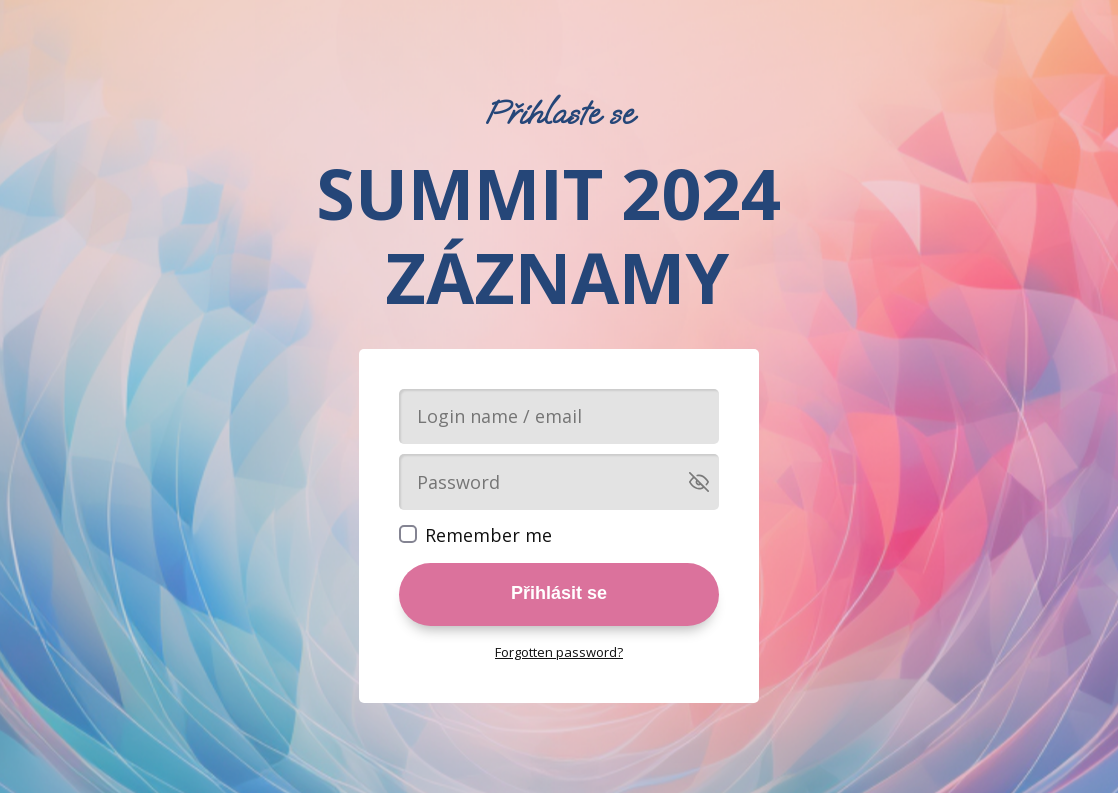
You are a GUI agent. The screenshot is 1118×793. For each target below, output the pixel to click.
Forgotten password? (559, 652)
